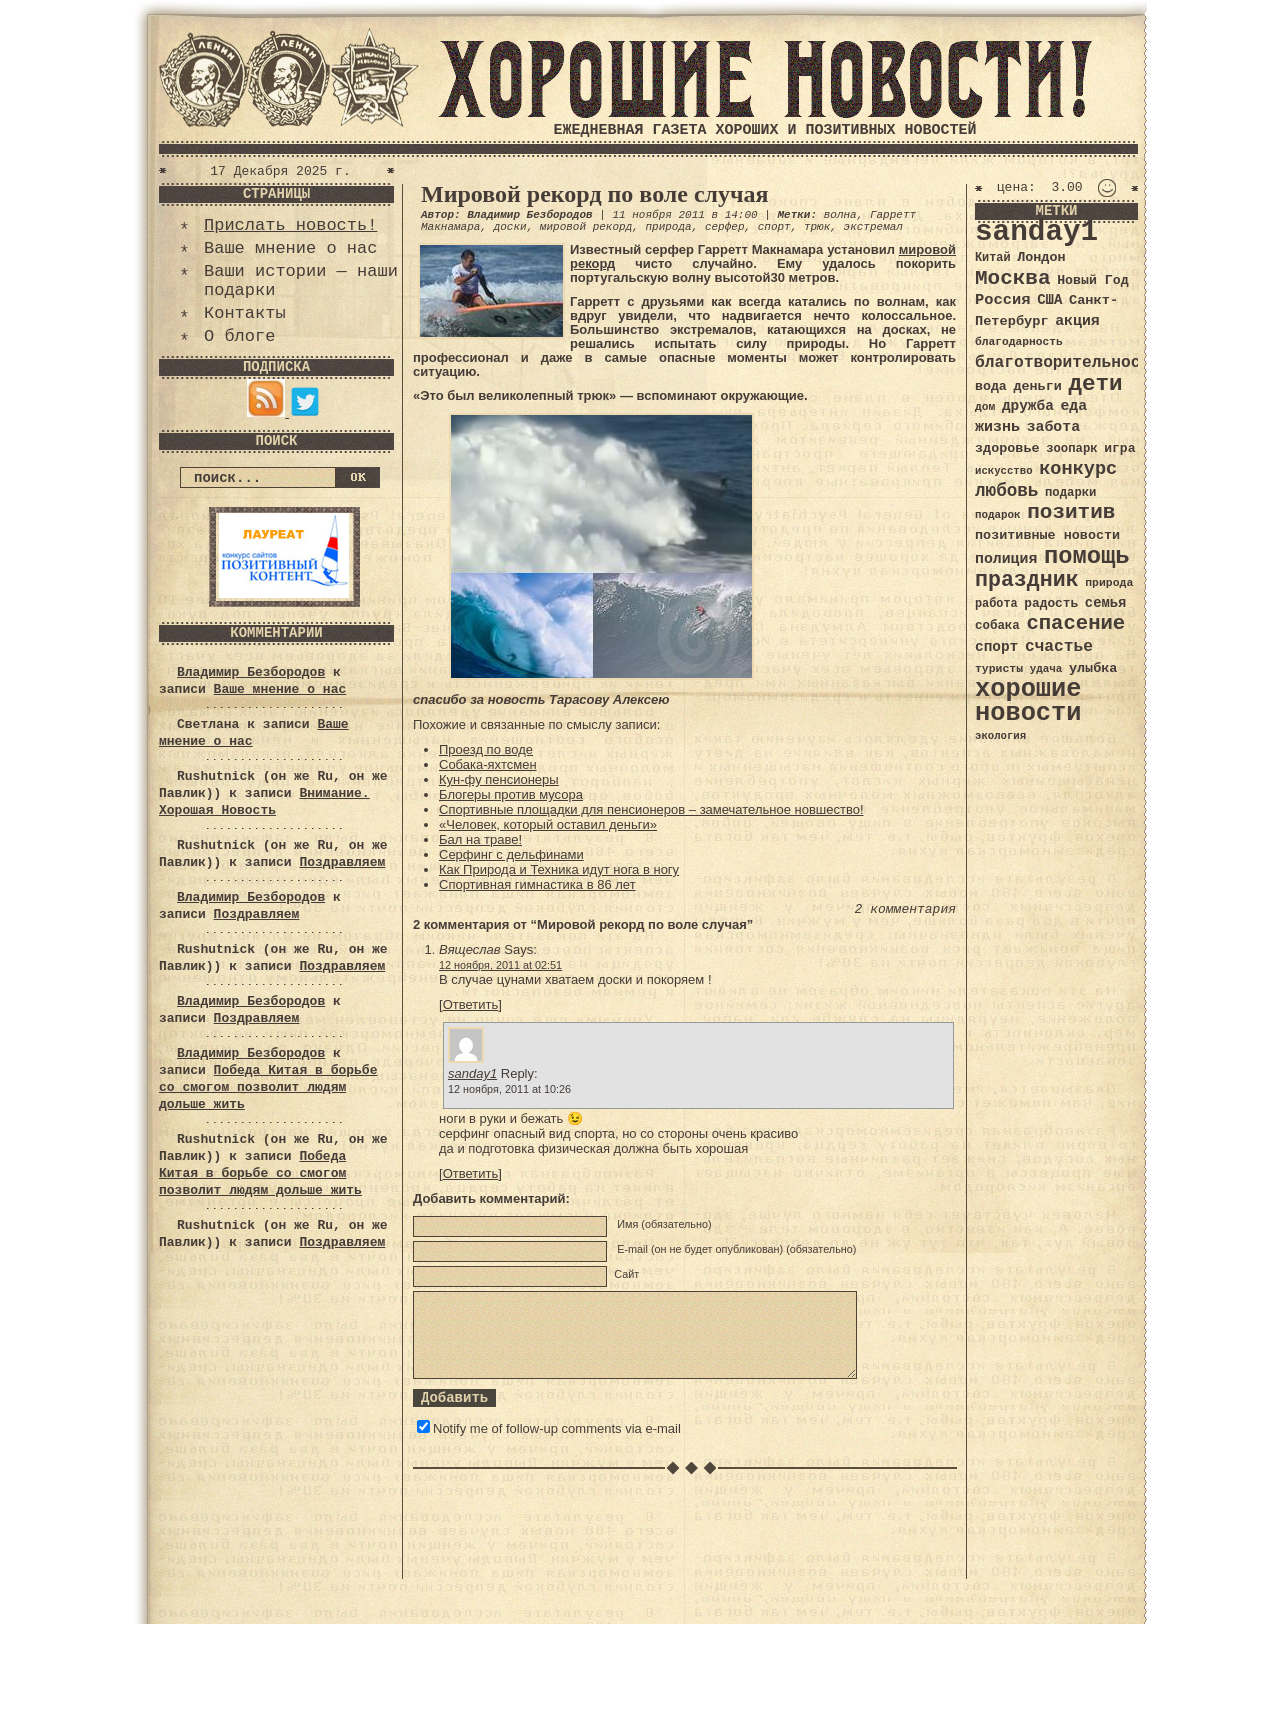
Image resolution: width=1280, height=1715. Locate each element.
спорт (774, 227)
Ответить (471, 1004)
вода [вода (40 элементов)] (991, 386)
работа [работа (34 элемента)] (996, 604)
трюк (817, 227)
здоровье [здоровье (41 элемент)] (1007, 448)
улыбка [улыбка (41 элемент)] (1093, 668)
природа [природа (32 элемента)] (1109, 582)
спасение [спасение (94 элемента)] (1075, 623)
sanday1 (472, 1073)
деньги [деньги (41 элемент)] (1037, 386)
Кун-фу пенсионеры (499, 779)
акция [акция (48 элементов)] (1077, 321)
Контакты (245, 313)
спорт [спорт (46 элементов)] (996, 647)
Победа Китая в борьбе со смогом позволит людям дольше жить (268, 1087)
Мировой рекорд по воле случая (595, 194)
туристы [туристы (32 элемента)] (999, 668)
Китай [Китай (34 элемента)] (993, 258)
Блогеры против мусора (511, 794)
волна (840, 215)
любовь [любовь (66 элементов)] (1006, 491)
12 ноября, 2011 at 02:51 (500, 965)
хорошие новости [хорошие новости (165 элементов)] (1028, 701)
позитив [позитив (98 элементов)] (1071, 512)
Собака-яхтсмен (488, 764)
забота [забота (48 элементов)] (1053, 427)
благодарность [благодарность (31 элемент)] (1019, 342)
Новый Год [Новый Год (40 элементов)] (1092, 280)
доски (510, 227)
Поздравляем (342, 862)
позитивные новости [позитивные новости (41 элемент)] (1047, 535)
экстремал (873, 227)
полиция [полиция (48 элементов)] (1006, 559)
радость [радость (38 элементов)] (1051, 603)
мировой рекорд (586, 227)
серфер (725, 227)
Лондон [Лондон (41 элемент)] (1041, 257)
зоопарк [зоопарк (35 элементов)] (1071, 449)
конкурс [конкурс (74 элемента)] (1078, 469)
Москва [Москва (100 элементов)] (1013, 278)
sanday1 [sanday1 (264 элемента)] (1036, 232)
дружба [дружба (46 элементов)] (1028, 406)
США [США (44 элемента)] (1049, 300)
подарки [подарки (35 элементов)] (1070, 493)
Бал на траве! (480, 839)
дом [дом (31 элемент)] (985, 407)
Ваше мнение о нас (290, 248)
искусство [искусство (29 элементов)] (1004, 471)
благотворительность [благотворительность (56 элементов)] (1067, 362)
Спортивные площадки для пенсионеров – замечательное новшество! (651, 809)
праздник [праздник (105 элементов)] (1027, 580)
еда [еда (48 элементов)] (1073, 406)
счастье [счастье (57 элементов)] (1059, 646)
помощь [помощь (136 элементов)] (1087, 556)
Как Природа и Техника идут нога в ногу (559, 869)
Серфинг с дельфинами (511, 854)
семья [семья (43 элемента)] (1106, 603)
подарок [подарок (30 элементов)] (998, 515)
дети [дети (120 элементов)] (1095, 384)
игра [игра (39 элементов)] (1119, 448)
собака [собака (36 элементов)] (997, 626)
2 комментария (905, 909)
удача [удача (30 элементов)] (1046, 669)
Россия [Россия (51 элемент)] (1003, 300)
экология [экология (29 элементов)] (1000, 736)
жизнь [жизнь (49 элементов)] (997, 427)
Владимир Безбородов (251, 672)
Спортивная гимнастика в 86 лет (537, 884)
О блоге (239, 336)
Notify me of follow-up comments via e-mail (557, 1428)
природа (668, 227)
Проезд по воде (486, 749)
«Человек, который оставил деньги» (548, 824)
